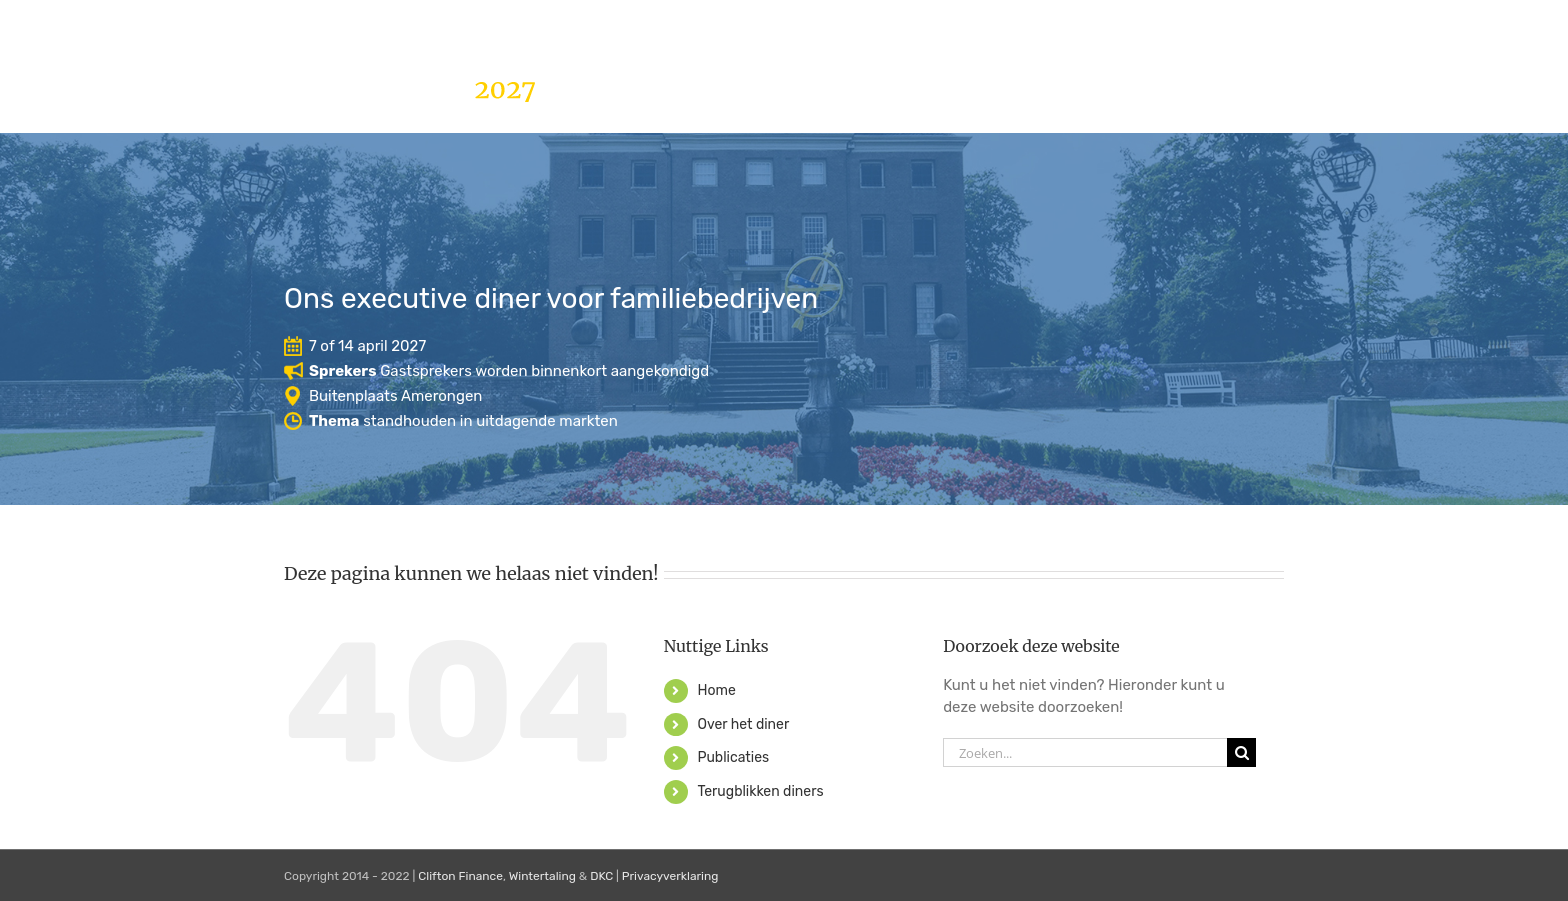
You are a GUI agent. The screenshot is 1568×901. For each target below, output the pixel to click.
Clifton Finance (460, 876)
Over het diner (743, 724)
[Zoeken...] (1085, 752)
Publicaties (733, 757)
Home (716, 690)
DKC (601, 876)
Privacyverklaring (670, 876)
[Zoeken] (1241, 752)
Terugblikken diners (760, 791)
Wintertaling (542, 876)
